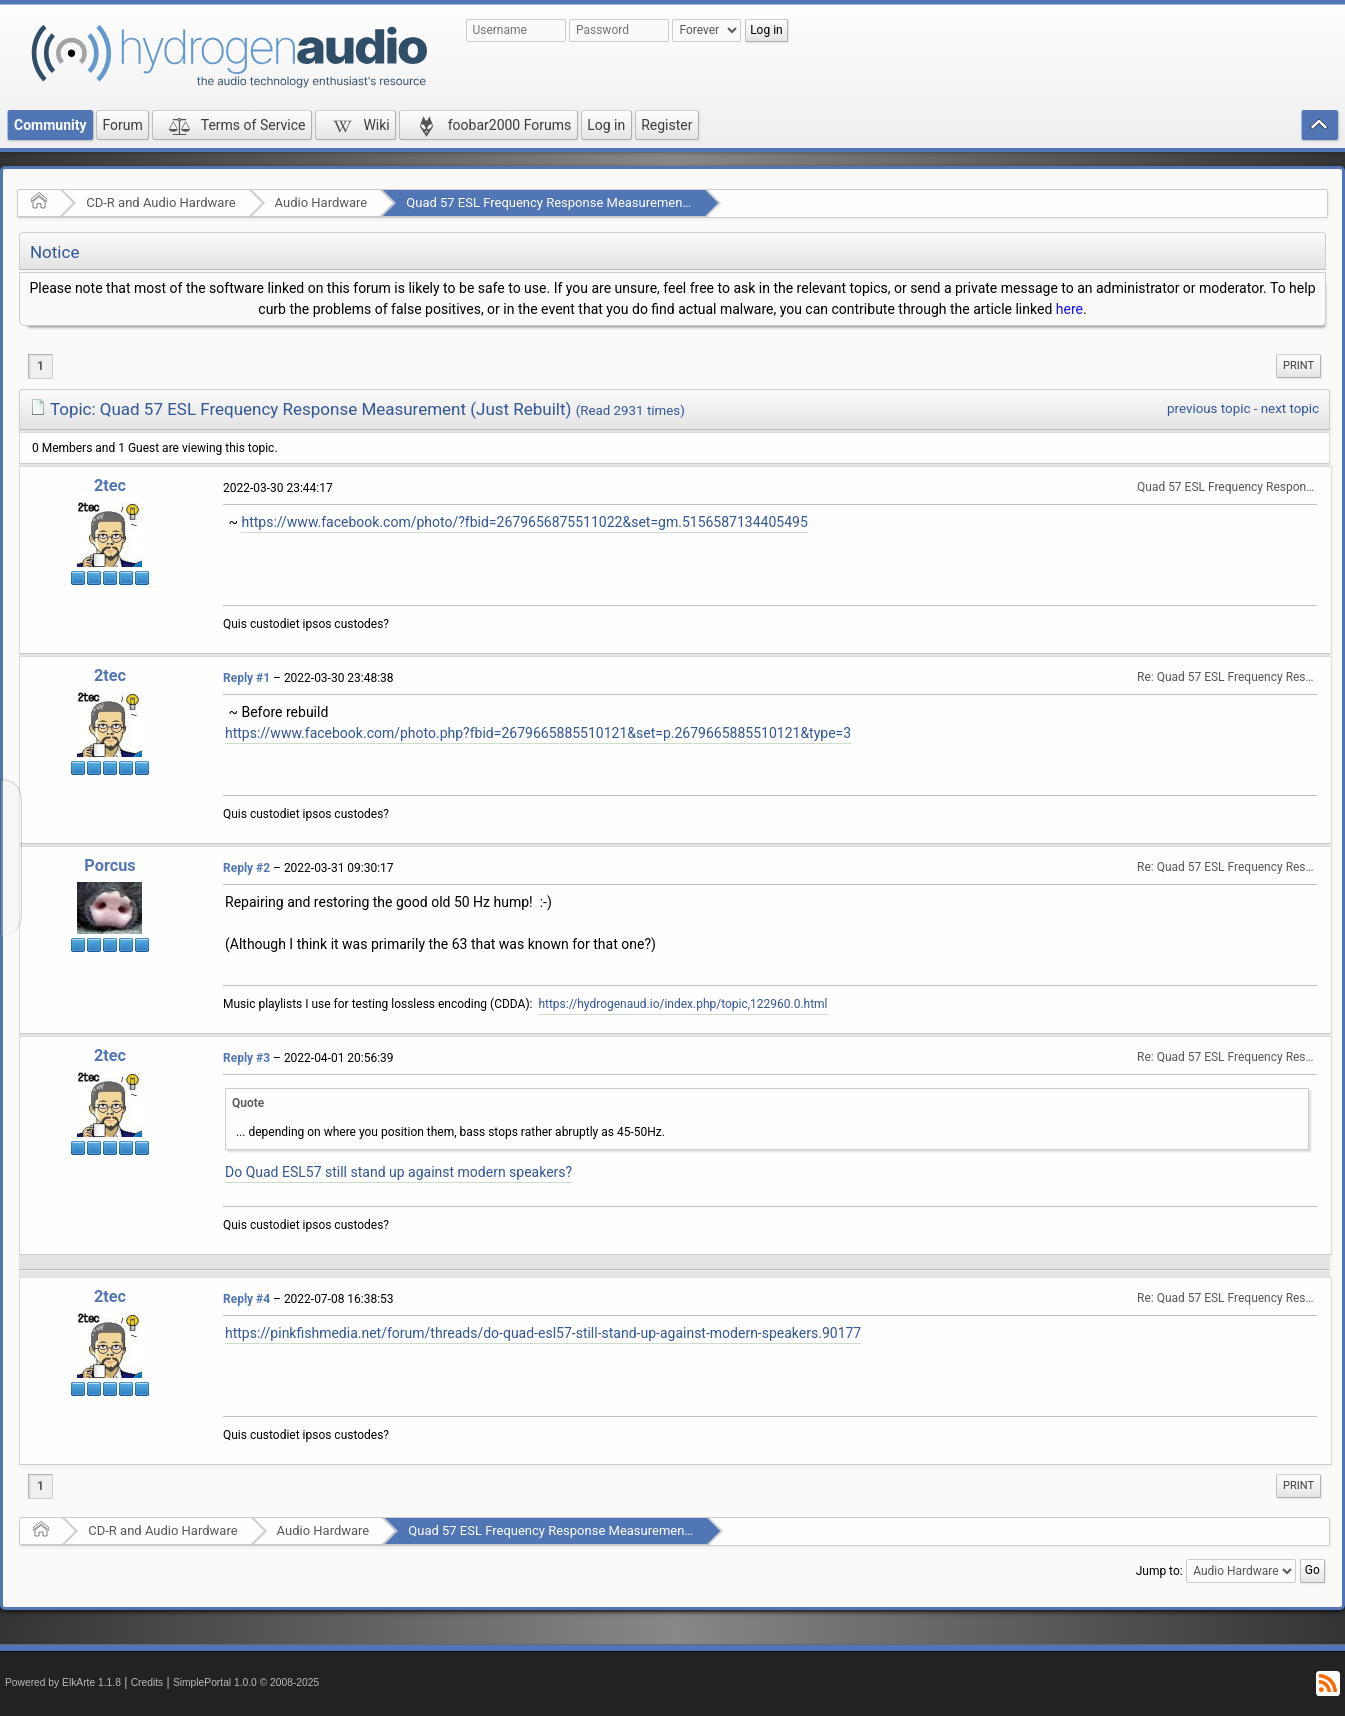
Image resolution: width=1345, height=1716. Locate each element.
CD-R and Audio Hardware (160, 202)
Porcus (109, 865)
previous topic (1208, 408)
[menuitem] (1298, 366)
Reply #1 (246, 678)
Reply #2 (246, 868)
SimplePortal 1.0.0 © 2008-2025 (246, 1682)
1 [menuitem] (40, 366)
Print (1298, 365)
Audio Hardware (321, 202)
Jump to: (1159, 1571)
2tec (110, 485)
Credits (147, 1682)
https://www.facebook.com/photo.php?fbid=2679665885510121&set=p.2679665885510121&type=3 (538, 733)
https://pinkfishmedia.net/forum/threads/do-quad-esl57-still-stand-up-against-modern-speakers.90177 (543, 1333)
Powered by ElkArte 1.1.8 (63, 1682)
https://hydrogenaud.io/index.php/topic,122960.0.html (682, 1004)
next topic (1290, 408)
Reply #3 (246, 1058)
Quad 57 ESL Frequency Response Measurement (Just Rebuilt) (586, 202)
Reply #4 (246, 1299)
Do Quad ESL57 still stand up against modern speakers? (398, 1172)
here (1069, 309)
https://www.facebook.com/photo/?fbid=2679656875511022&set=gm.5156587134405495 (524, 522)
